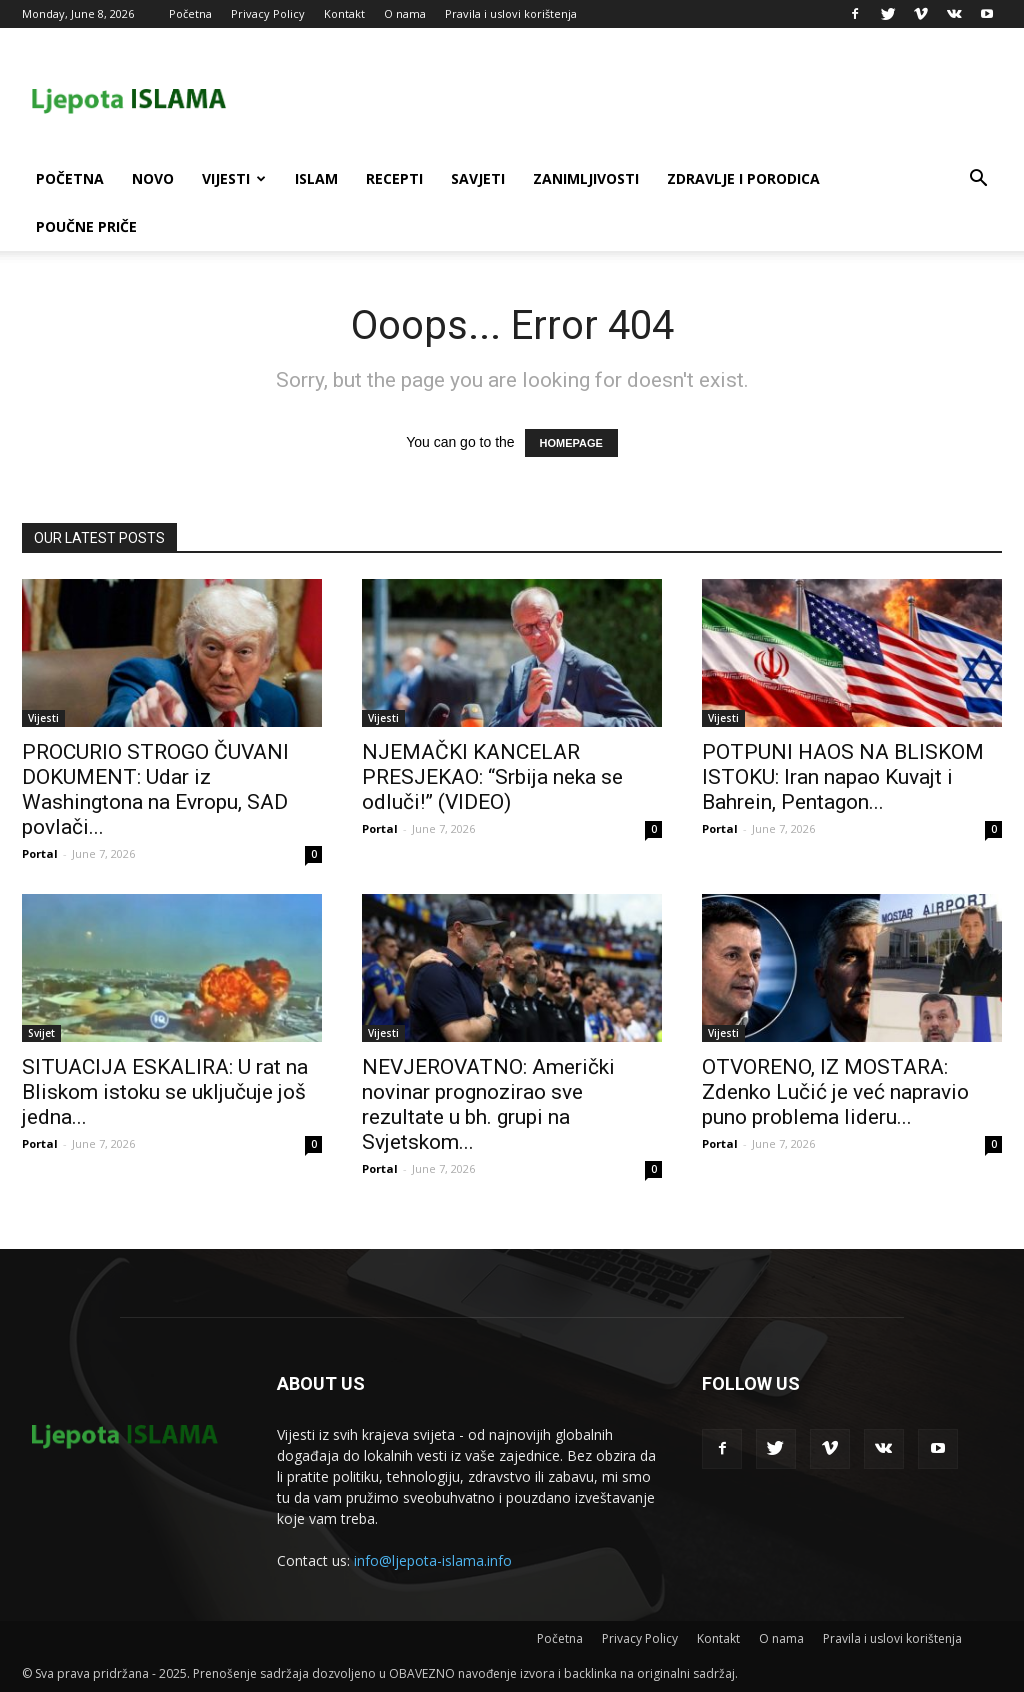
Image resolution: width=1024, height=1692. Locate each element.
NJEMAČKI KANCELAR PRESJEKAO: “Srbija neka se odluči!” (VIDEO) (492, 777)
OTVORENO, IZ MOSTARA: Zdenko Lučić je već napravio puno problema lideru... (835, 1092)
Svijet (41, 1033)
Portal (40, 853)
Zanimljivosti (586, 178)
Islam (316, 178)
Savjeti (478, 178)
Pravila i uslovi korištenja (511, 13)
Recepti (394, 178)
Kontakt (344, 13)
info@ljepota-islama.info (433, 1560)
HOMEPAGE (571, 443)
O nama (405, 13)
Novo (153, 178)
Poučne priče (86, 226)
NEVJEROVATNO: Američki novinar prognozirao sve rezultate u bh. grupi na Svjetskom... (488, 1104)
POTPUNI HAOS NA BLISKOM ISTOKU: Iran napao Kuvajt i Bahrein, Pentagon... (843, 777)
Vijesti (234, 178)
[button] (978, 180)
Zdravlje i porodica (743, 178)
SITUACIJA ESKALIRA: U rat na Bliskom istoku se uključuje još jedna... (165, 1092)
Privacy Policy (268, 13)
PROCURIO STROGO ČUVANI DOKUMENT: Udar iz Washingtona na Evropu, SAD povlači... (155, 789)
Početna (190, 13)
